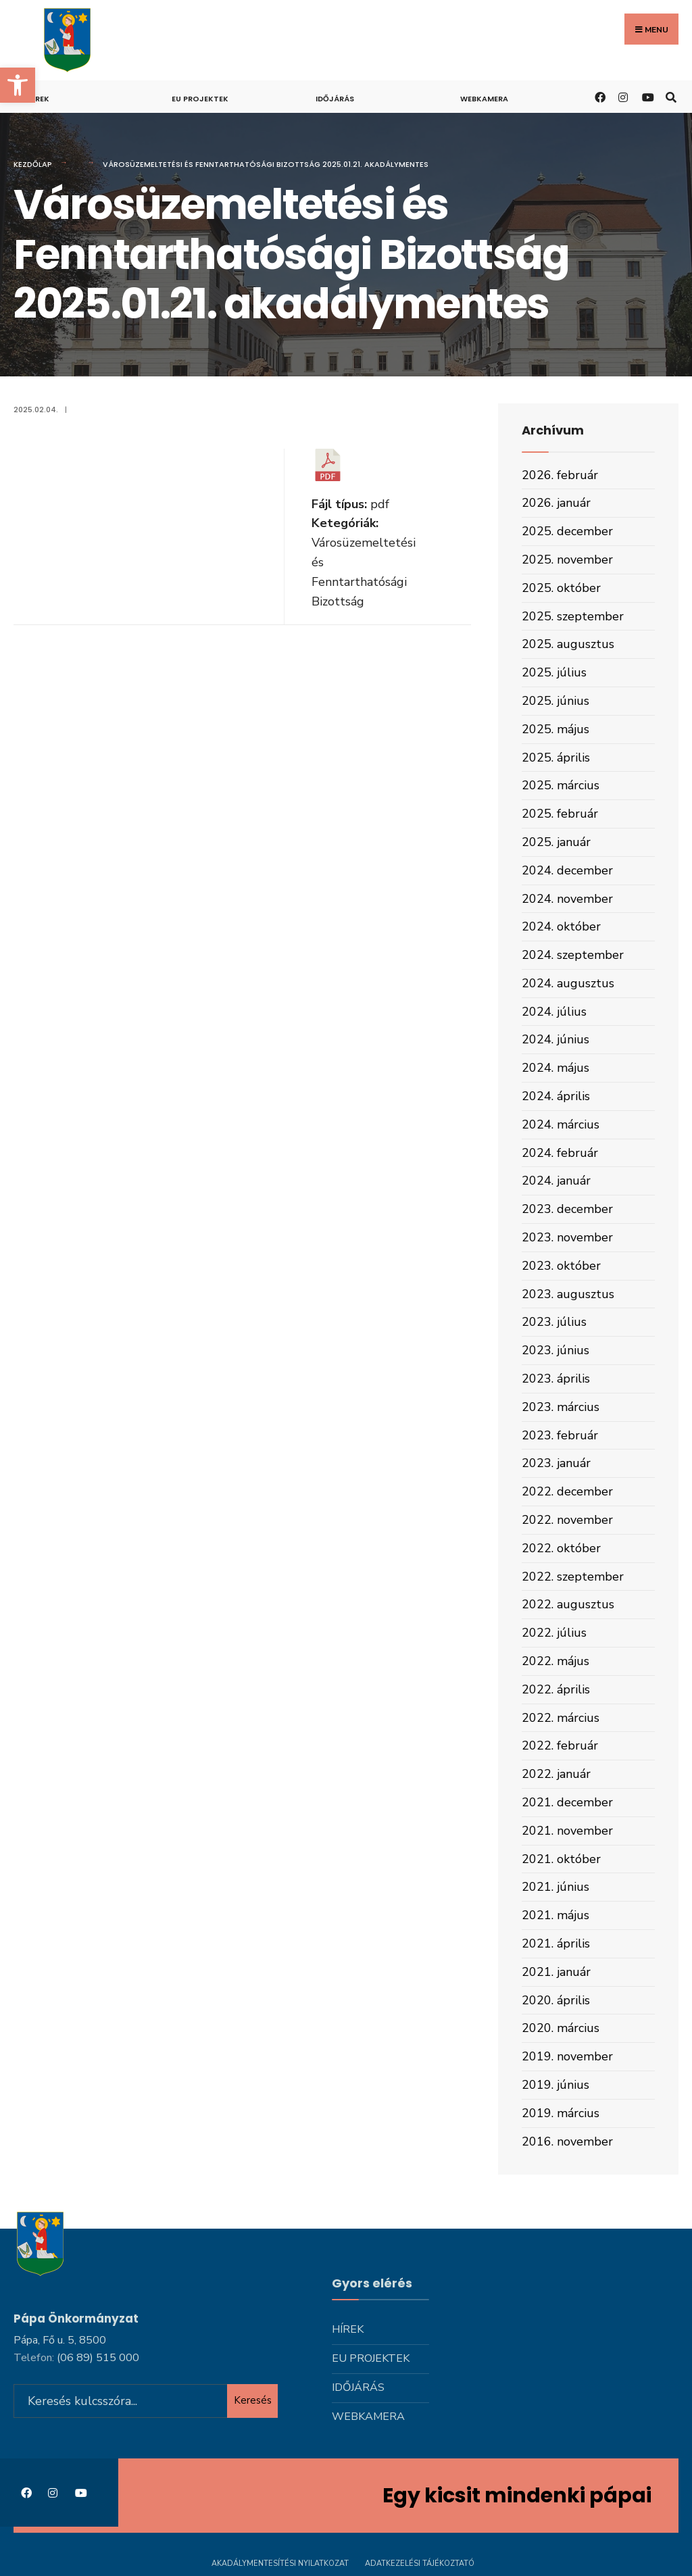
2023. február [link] (560, 1435)
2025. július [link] (554, 672)
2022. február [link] (560, 1745)
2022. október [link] (561, 1548)
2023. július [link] (554, 1322)
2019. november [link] (567, 2056)
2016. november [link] (567, 2141)
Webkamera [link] (484, 98)
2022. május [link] (555, 1661)
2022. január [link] (556, 1774)
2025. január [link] (556, 842)
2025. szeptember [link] (573, 616)
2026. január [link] (556, 503)
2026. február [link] (560, 475)
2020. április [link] (556, 2000)
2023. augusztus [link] (568, 1294)
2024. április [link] (556, 1096)
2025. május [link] (555, 729)
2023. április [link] (556, 1378)
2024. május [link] (555, 1068)
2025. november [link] (567, 559)
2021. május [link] (555, 1915)
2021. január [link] (556, 1972)
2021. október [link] (561, 1859)
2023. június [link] (555, 1350)
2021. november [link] (567, 1831)
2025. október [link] (561, 588)
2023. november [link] (567, 1237)
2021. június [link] (555, 1887)
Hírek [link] (38, 98)
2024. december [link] (567, 870)
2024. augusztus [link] (568, 983)
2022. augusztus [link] (568, 1604)
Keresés (253, 2398)
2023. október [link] (561, 1266)
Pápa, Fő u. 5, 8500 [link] (60, 2338)
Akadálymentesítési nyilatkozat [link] (280, 2561)
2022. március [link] (560, 1718)
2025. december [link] (567, 531)
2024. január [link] (556, 1180)
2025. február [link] (560, 814)
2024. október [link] (561, 926)
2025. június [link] (555, 701)
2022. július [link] (554, 1633)
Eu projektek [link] (200, 98)
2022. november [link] (567, 1520)
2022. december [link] (567, 1491)
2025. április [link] (556, 757)
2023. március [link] (560, 1407)
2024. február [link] (560, 1153)
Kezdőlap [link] (33, 164)
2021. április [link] (556, 1943)
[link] (17, 85)
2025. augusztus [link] (568, 644)
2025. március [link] (560, 785)
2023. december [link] (567, 1209)
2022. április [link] (556, 1689)
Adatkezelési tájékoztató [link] (419, 2561)
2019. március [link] (560, 2113)
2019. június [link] (555, 2085)
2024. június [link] (555, 1039)
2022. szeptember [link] (573, 1576)
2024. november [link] (567, 899)
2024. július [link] (554, 1012)
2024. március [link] (560, 1124)
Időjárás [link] (335, 98)
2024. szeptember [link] (573, 955)
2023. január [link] (556, 1463)
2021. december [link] (567, 1802)
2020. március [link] (560, 2028)
